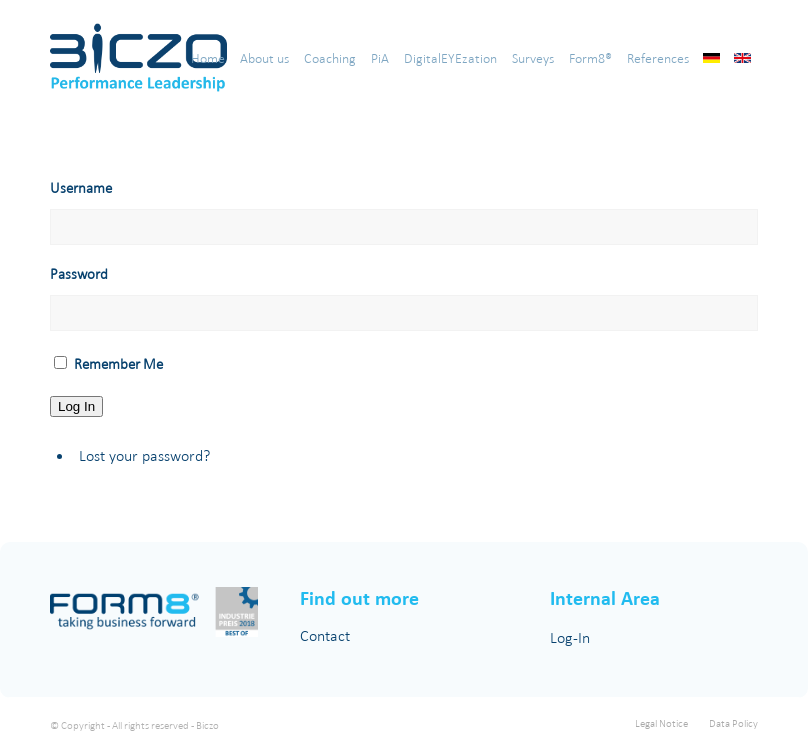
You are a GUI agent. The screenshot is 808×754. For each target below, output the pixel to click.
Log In (76, 406)
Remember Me (118, 363)
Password (79, 273)
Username (81, 187)
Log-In (570, 637)
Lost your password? (144, 455)
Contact (325, 635)
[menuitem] (208, 59)
